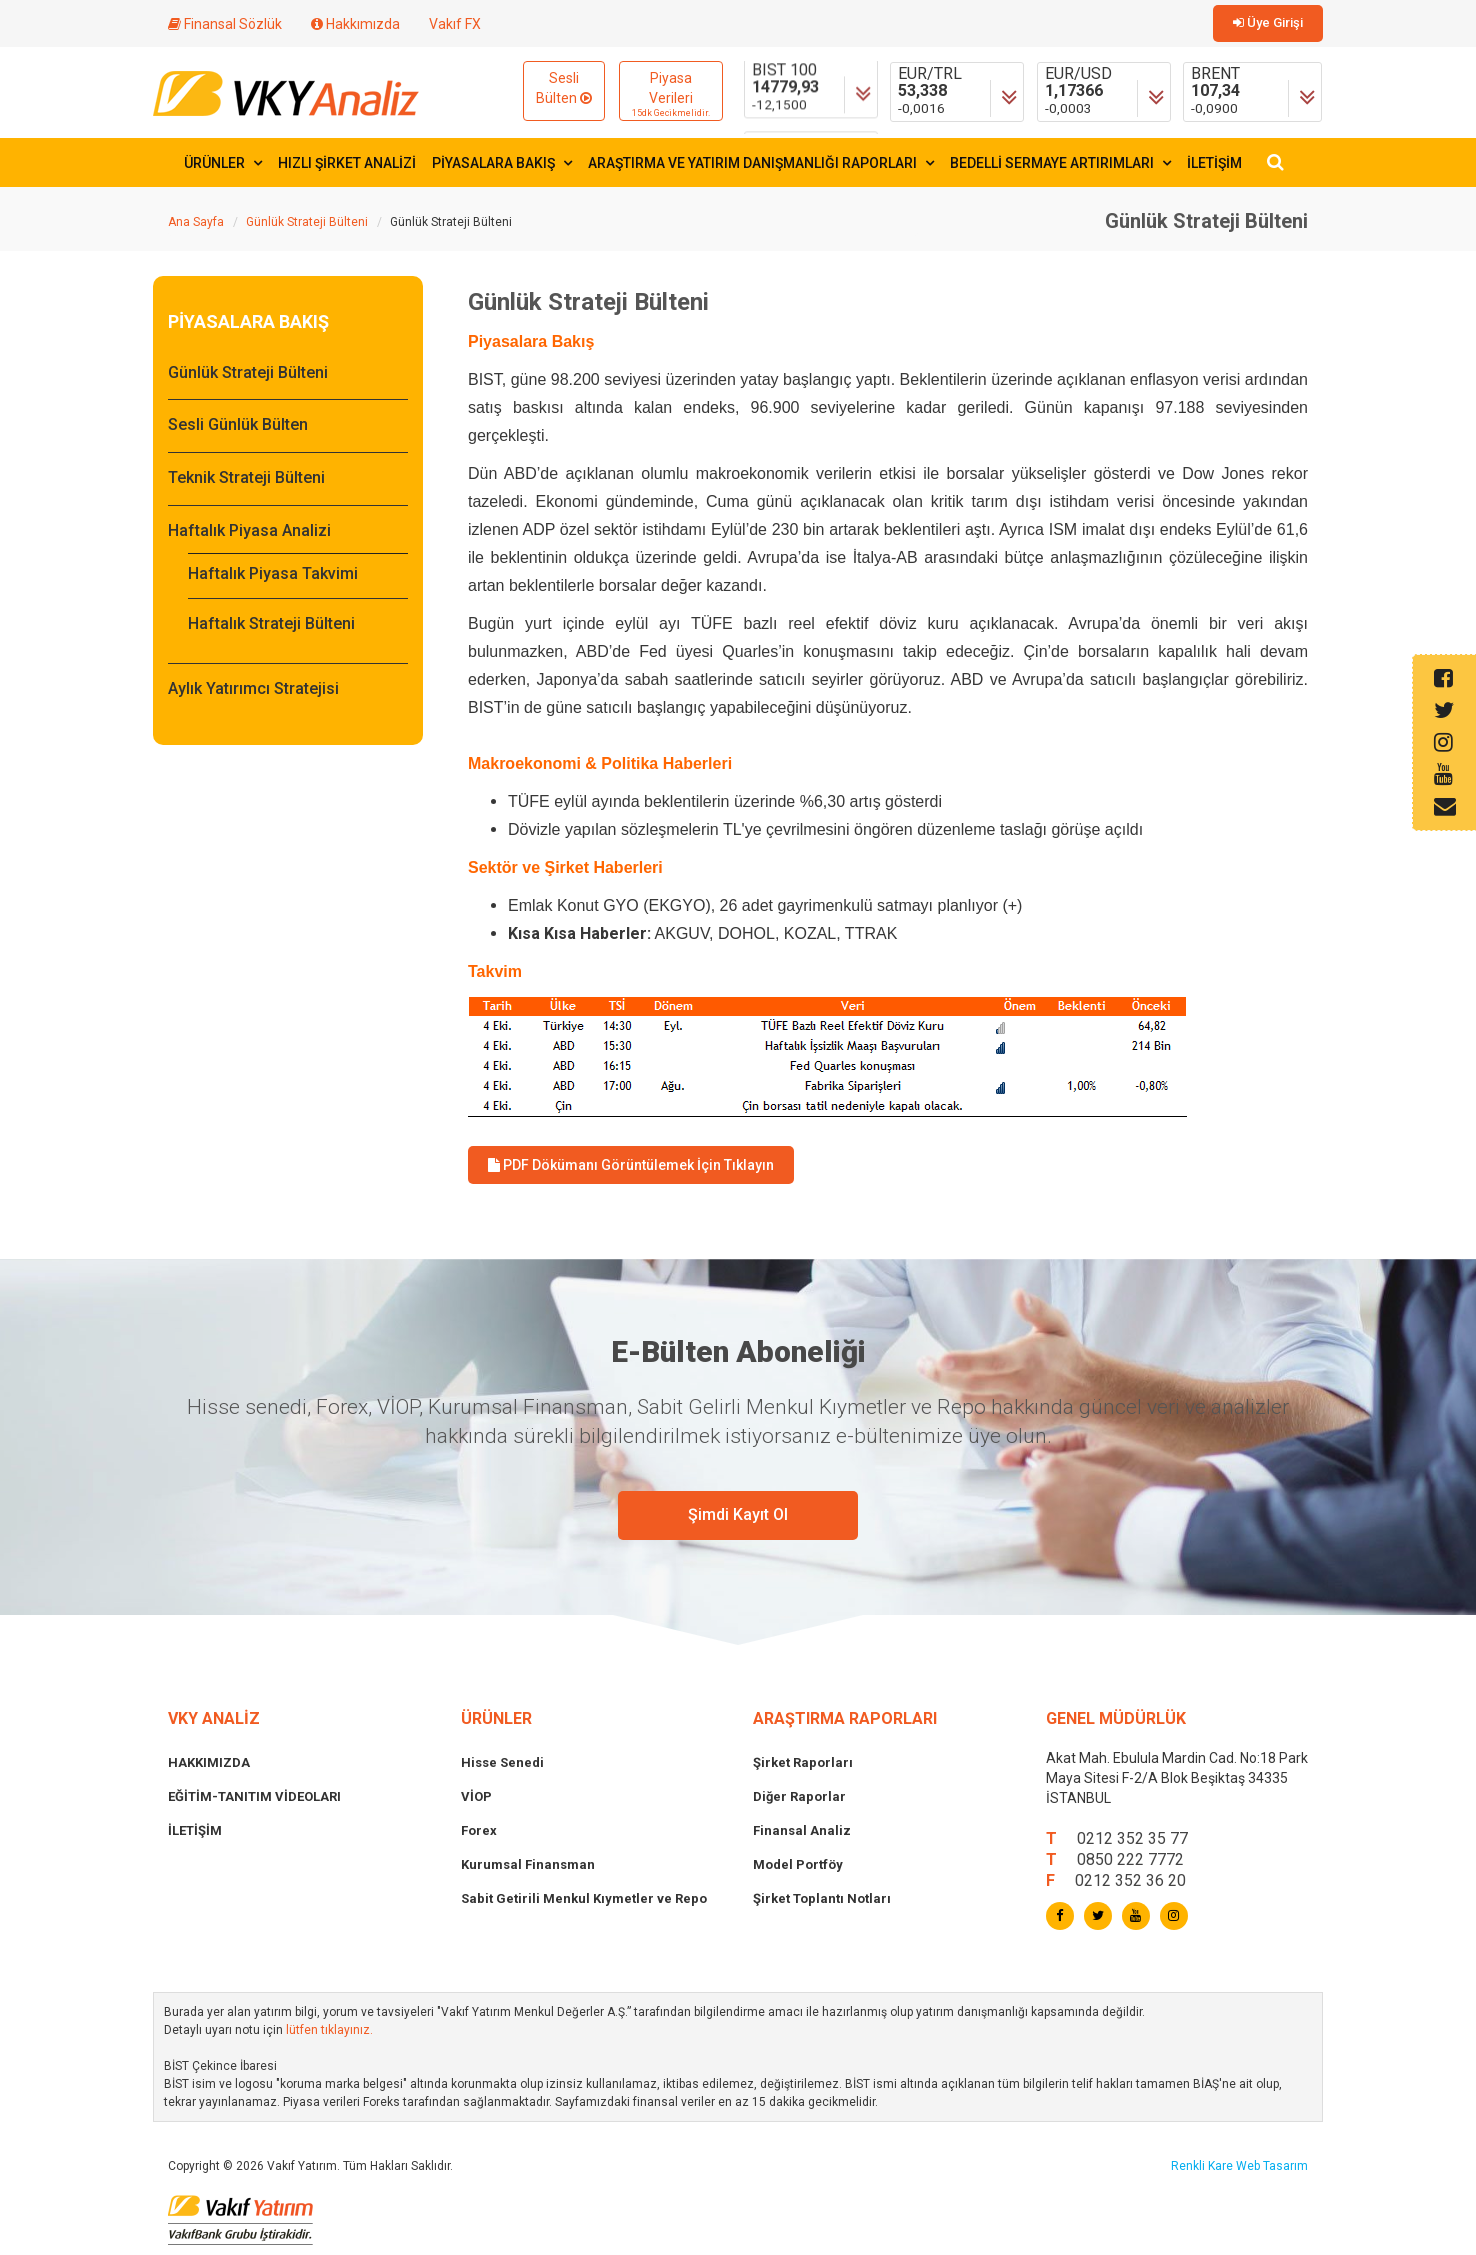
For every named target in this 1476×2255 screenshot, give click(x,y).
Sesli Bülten (564, 88)
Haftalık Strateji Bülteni (271, 623)
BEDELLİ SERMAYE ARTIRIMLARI (1060, 163)
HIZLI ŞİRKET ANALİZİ (347, 163)
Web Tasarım (1272, 2166)
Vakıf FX (455, 24)
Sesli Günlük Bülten (238, 424)
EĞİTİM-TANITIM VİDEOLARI (254, 1796)
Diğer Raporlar (799, 1796)
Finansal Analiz (802, 1830)
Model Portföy (798, 1864)
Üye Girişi (1268, 22)
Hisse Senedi (502, 1762)
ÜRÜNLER (223, 163)
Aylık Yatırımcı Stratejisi (253, 688)
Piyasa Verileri (671, 95)
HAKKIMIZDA (209, 1762)
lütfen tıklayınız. (329, 2030)
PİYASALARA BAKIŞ (502, 163)
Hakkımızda (355, 24)
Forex (479, 1830)
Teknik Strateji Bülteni (246, 477)
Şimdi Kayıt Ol (738, 1514)
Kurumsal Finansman (528, 1864)
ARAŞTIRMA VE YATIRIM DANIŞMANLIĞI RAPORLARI (761, 163)
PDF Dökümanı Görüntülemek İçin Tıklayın (631, 1165)
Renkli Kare (1203, 2166)
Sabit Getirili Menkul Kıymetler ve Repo (584, 1898)
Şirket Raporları (803, 1762)
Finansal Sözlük (225, 24)
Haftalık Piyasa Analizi (249, 530)
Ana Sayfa (196, 222)
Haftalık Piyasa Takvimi (273, 573)
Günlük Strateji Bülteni (307, 222)
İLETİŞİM (1214, 163)
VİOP (476, 1796)
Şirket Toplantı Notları (822, 1898)
